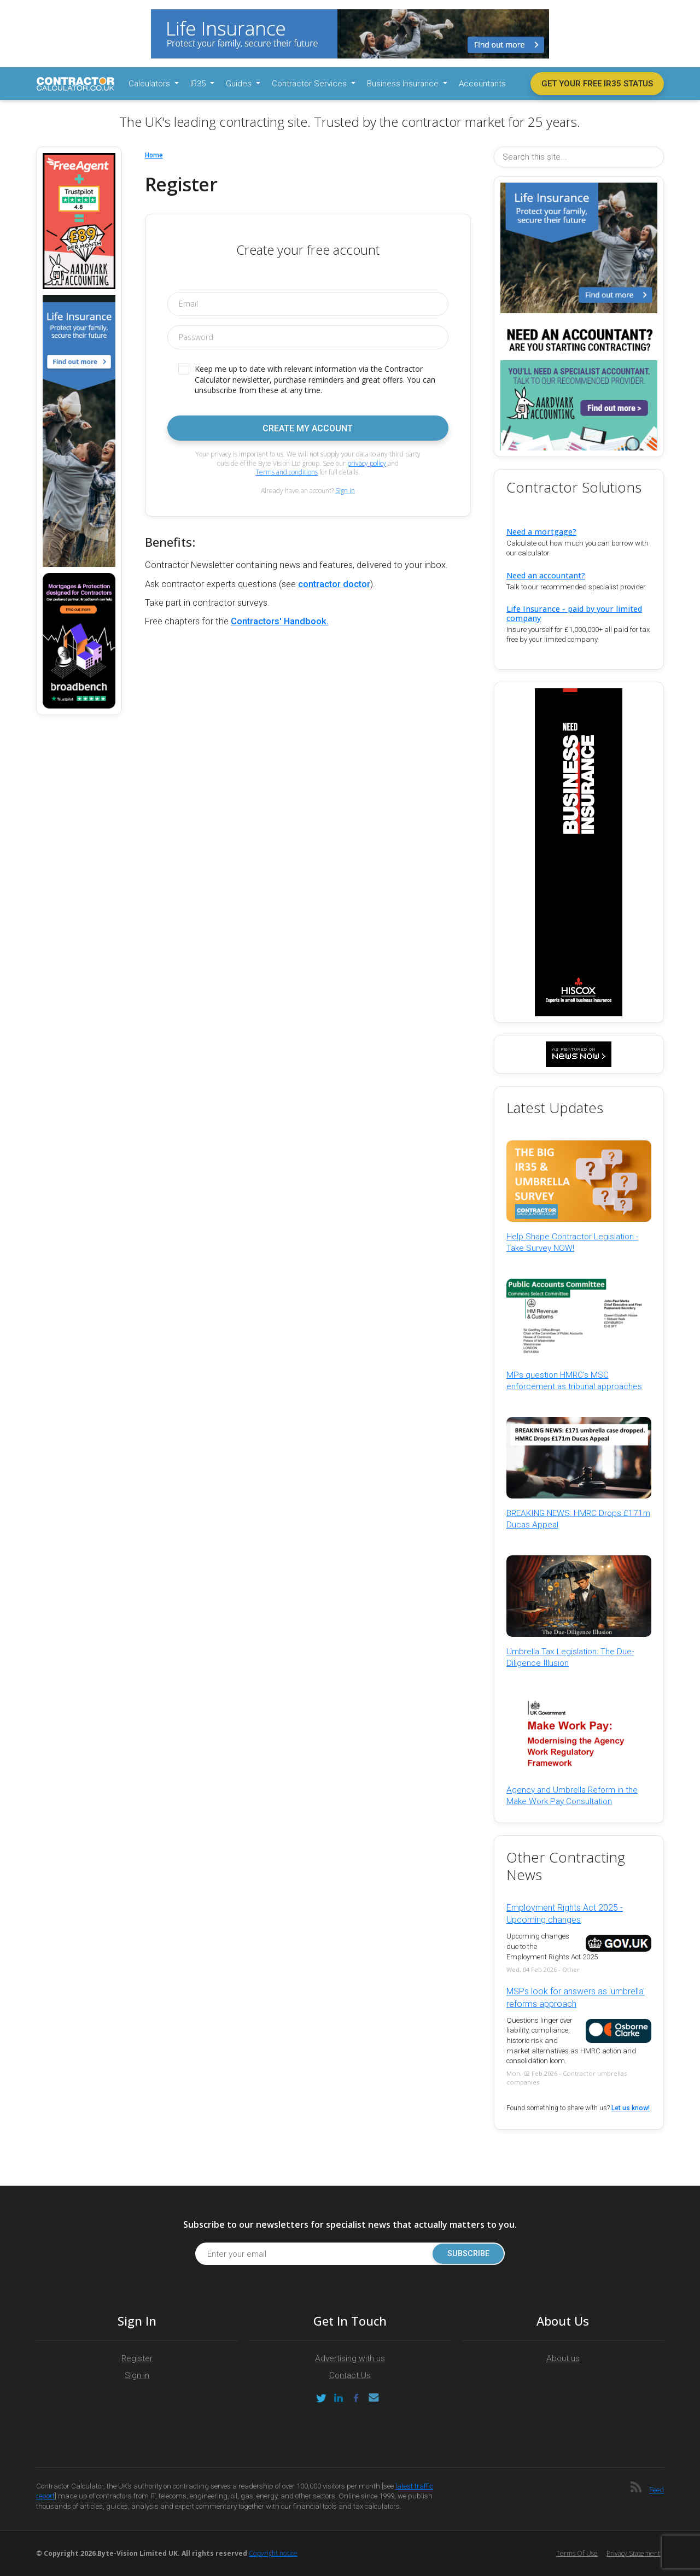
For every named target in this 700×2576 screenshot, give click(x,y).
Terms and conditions (286, 472)
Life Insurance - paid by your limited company (574, 613)
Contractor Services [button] (310, 84)
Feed (656, 2490)
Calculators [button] (150, 84)
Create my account (307, 428)
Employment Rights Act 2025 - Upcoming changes (564, 1913)
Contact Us (350, 2375)
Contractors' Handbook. (280, 621)
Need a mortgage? (541, 531)
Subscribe (465, 2253)
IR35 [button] (199, 84)
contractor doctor (334, 584)
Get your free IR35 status (597, 84)
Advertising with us (350, 2358)
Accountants (482, 84)
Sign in (345, 490)
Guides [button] (240, 84)
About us (563, 2358)
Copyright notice (273, 2553)
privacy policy (366, 463)
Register (137, 2358)
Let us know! (630, 2108)
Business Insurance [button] (404, 84)
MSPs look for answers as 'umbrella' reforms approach (575, 1997)
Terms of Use (577, 2553)
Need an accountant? (545, 575)
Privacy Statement (633, 2553)
